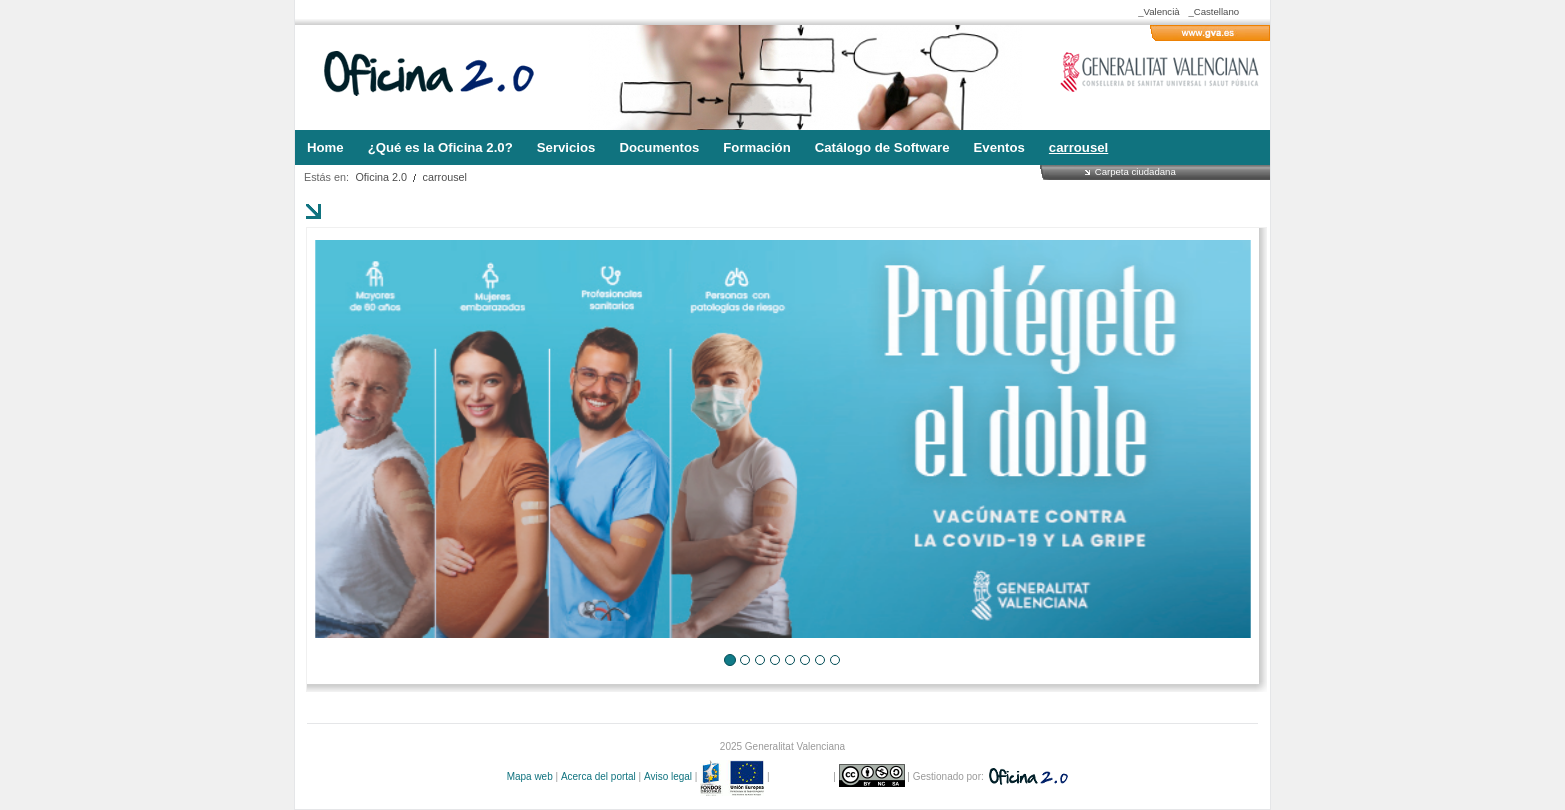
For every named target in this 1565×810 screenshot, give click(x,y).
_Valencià (1158, 11)
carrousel (445, 177)
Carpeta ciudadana (1135, 171)
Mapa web (530, 776)
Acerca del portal (598, 776)
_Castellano (1213, 11)
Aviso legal (668, 776)
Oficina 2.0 (381, 177)
